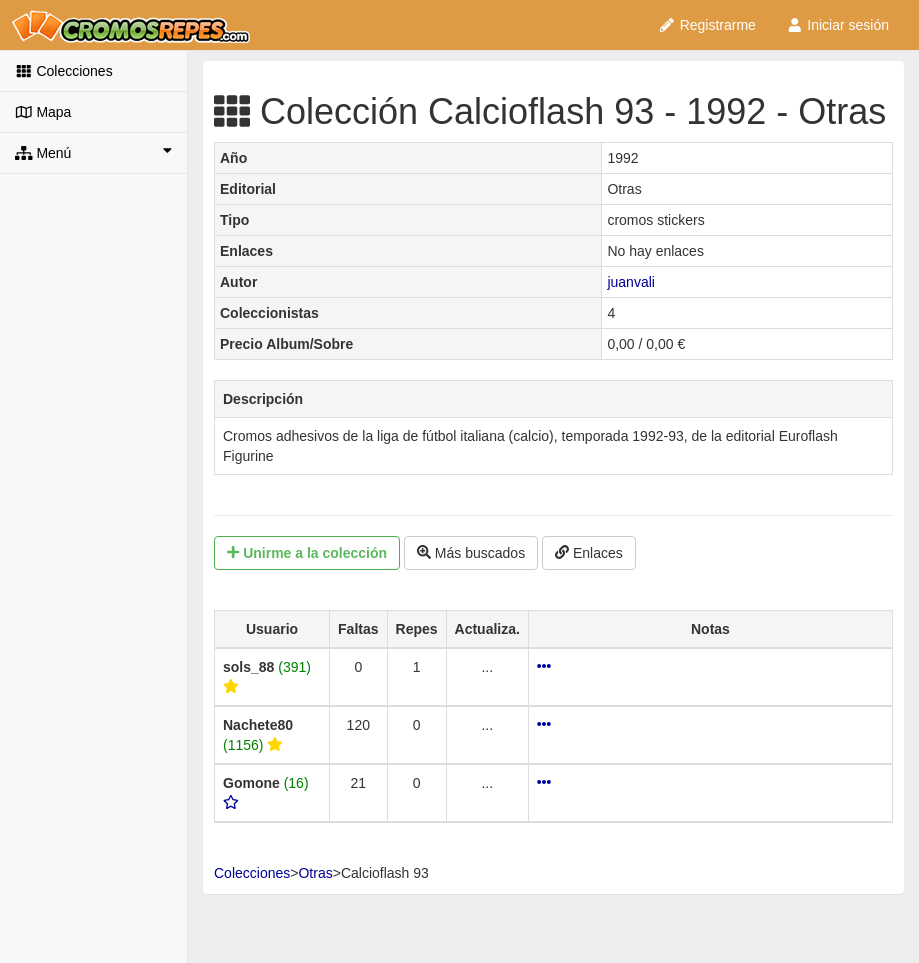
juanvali (630, 282)
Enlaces (589, 553)
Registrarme (707, 25)
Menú (93, 152)
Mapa (43, 112)
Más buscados (471, 553)
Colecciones (64, 71)
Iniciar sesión (837, 25)
